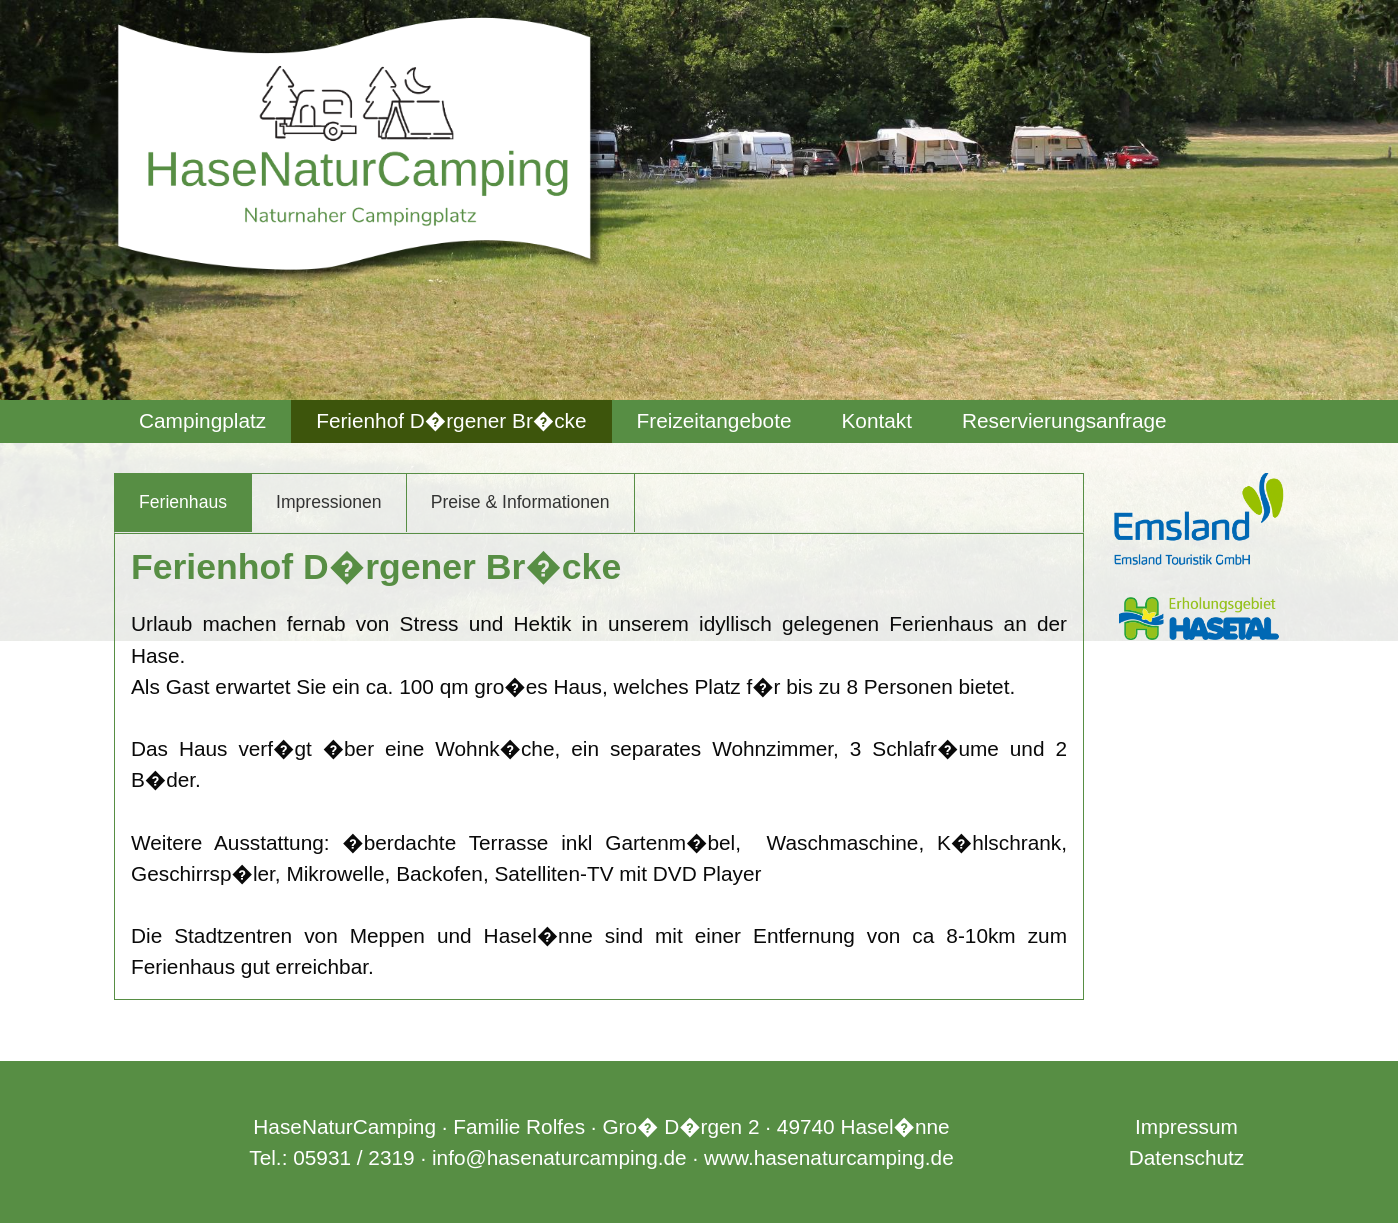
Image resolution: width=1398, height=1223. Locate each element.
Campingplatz (202, 420)
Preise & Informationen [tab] (520, 502)
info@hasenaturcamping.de (559, 1157)
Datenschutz (1187, 1157)
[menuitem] (202, 421)
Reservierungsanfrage (1064, 420)
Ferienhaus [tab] (183, 502)
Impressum (1186, 1126)
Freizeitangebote (714, 420)
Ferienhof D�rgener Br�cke (451, 420)
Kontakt (876, 420)
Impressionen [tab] (329, 502)
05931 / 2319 (353, 1157)
